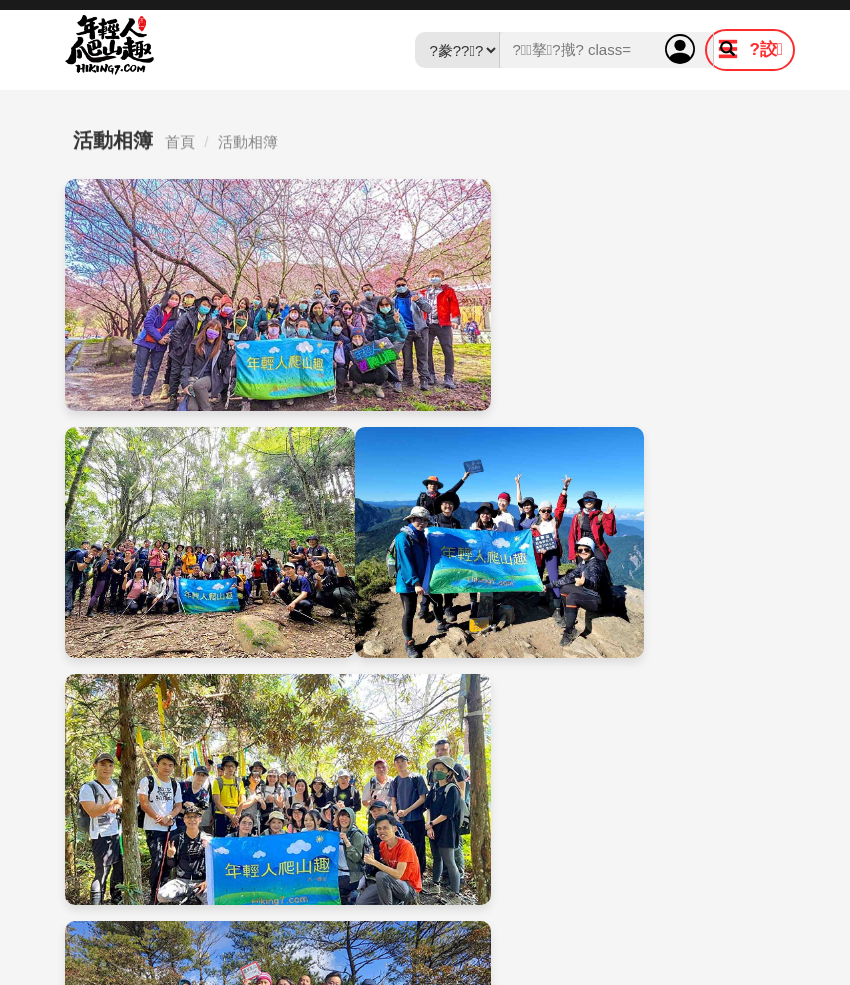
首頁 (180, 147)
